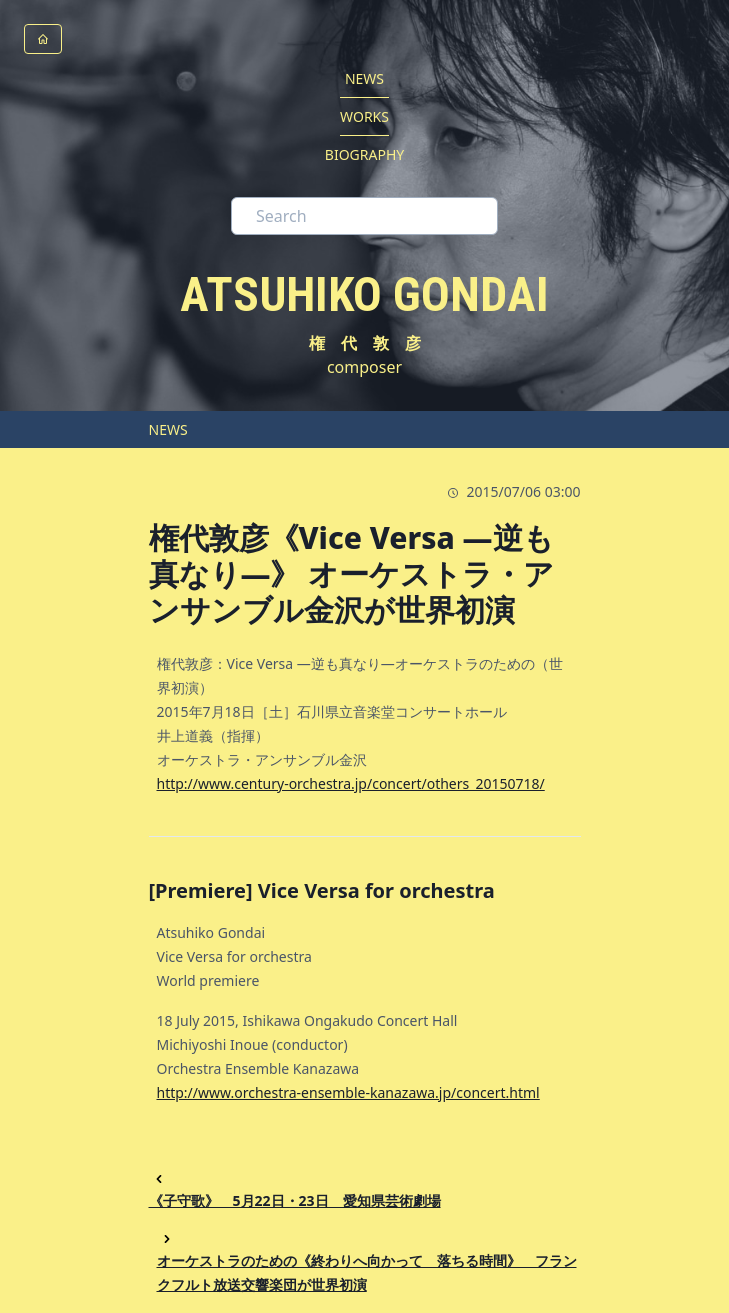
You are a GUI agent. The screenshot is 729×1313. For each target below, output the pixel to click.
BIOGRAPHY (364, 154)
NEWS (364, 78)
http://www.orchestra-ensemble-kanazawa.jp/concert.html (348, 1092)
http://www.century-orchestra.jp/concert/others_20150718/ (351, 783)
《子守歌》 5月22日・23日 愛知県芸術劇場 (295, 1189)
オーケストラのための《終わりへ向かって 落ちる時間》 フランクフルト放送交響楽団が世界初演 (367, 1261)
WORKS (364, 116)
